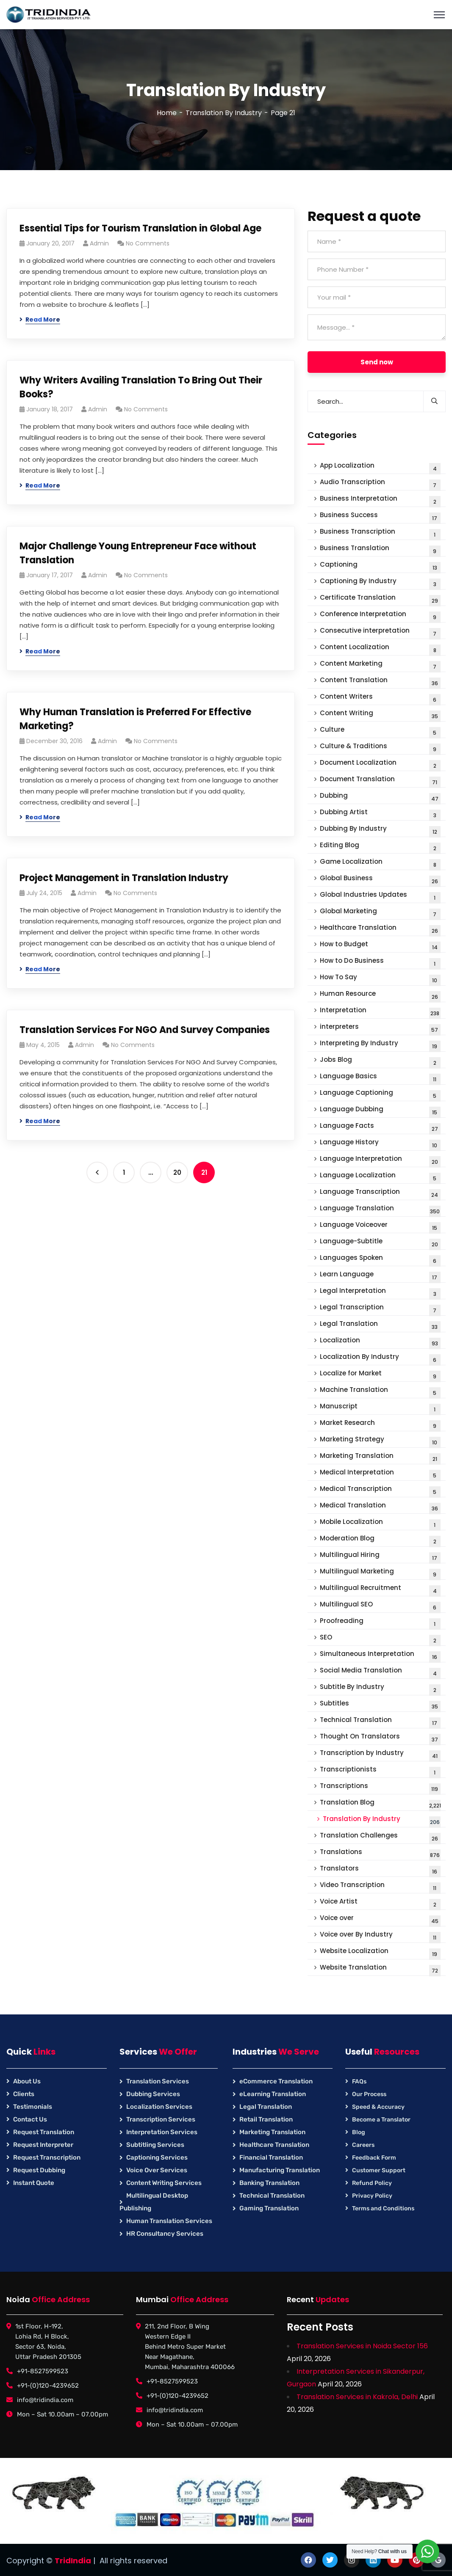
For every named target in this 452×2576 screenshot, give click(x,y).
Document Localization (380, 764)
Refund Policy (372, 2183)
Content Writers (380, 698)
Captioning (380, 566)
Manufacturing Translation (279, 2170)
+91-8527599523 (42, 2371)
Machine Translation (380, 1391)
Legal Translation (380, 1325)
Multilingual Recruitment (380, 1589)
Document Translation (380, 781)
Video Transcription (380, 1886)
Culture (380, 731)
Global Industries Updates (380, 896)
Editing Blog (380, 847)
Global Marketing (380, 913)
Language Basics (380, 1078)
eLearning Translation (272, 2094)
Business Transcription (380, 533)
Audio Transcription (380, 483)
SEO (380, 1639)
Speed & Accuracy (378, 2106)
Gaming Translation (269, 2208)
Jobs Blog (380, 1061)
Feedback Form (374, 2157)
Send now (376, 362)
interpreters (380, 1028)
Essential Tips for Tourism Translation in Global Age (140, 228)
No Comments (147, 243)
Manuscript (380, 1408)
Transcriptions (380, 1787)
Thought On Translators (380, 1738)
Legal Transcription (380, 1309)
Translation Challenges (380, 1837)
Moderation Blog (380, 1540)
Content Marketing (380, 665)
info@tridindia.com (45, 2400)
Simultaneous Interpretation (380, 1655)
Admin (99, 243)
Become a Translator (381, 2119)
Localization (380, 1342)
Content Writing (380, 715)
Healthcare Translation (380, 929)
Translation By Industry (224, 113)
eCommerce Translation (276, 2081)
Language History (380, 1144)
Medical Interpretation (380, 1474)
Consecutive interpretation (380, 632)
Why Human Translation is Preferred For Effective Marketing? (135, 719)
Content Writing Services (164, 2183)
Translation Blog (380, 1804)
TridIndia (73, 2560)
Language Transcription (380, 1193)
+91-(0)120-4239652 (48, 2385)
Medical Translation (380, 1507)
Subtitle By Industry (380, 1688)
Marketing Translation (380, 1457)
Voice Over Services (156, 2170)
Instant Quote (33, 2183)
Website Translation (380, 1969)
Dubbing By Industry (380, 830)
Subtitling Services (155, 2145)
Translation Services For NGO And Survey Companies (144, 1029)
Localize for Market (380, 1375)
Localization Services (159, 2106)
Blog (358, 2132)
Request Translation (43, 2132)
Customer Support (378, 2170)
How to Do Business (380, 962)
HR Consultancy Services (164, 2233)
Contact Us (30, 2119)
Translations (380, 1853)
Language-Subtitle (380, 1243)
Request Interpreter (43, 2145)
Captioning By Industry (380, 583)
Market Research (380, 1424)
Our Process (369, 2094)
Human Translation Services (169, 2221)
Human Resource (380, 995)
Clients (23, 2094)
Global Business (380, 880)
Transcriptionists (380, 1771)
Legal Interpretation (380, 1292)
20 (177, 1172)
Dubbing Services (153, 2094)
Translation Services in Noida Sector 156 (362, 2346)
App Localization (380, 467)
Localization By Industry (380, 1358)
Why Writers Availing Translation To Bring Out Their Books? (140, 387)
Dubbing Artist (380, 814)
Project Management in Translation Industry (123, 877)
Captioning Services (157, 2157)
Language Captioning (380, 1094)
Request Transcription (46, 2157)
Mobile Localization (380, 1523)
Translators (380, 1870)
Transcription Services (160, 2119)
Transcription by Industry (380, 1754)
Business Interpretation (380, 500)
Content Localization (380, 649)
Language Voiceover (380, 1226)
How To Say (380, 979)
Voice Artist (380, 1903)
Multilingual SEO (380, 1606)
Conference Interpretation (380, 616)
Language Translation (380, 1210)
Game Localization (380, 863)
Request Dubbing (39, 2170)
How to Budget (380, 946)
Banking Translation (269, 2183)
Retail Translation (266, 2119)
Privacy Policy (372, 2195)
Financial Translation (271, 2157)
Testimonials (32, 2106)
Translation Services (157, 2081)
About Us (27, 2081)
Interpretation (380, 1012)
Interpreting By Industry (380, 1045)
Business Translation (380, 550)
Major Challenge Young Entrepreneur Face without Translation (137, 553)
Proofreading (380, 1622)
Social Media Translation (380, 1672)
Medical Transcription (380, 1490)
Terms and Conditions (383, 2208)
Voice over (380, 1919)
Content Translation (380, 682)
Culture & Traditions (380, 748)
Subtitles (380, 1705)
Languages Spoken (380, 1259)
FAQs (359, 2081)
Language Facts (380, 1127)
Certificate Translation (380, 599)
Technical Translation (380, 1721)
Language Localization (380, 1177)
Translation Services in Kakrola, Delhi (357, 2397)
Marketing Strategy (380, 1441)
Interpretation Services (161, 2132)
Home (167, 113)
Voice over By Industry (380, 1936)
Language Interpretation (380, 1160)
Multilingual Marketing (380, 1573)
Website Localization (380, 1952)
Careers (363, 2145)
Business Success (380, 516)
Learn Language (380, 1276)
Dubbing (380, 797)
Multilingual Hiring (380, 1556)
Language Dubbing (380, 1111)
